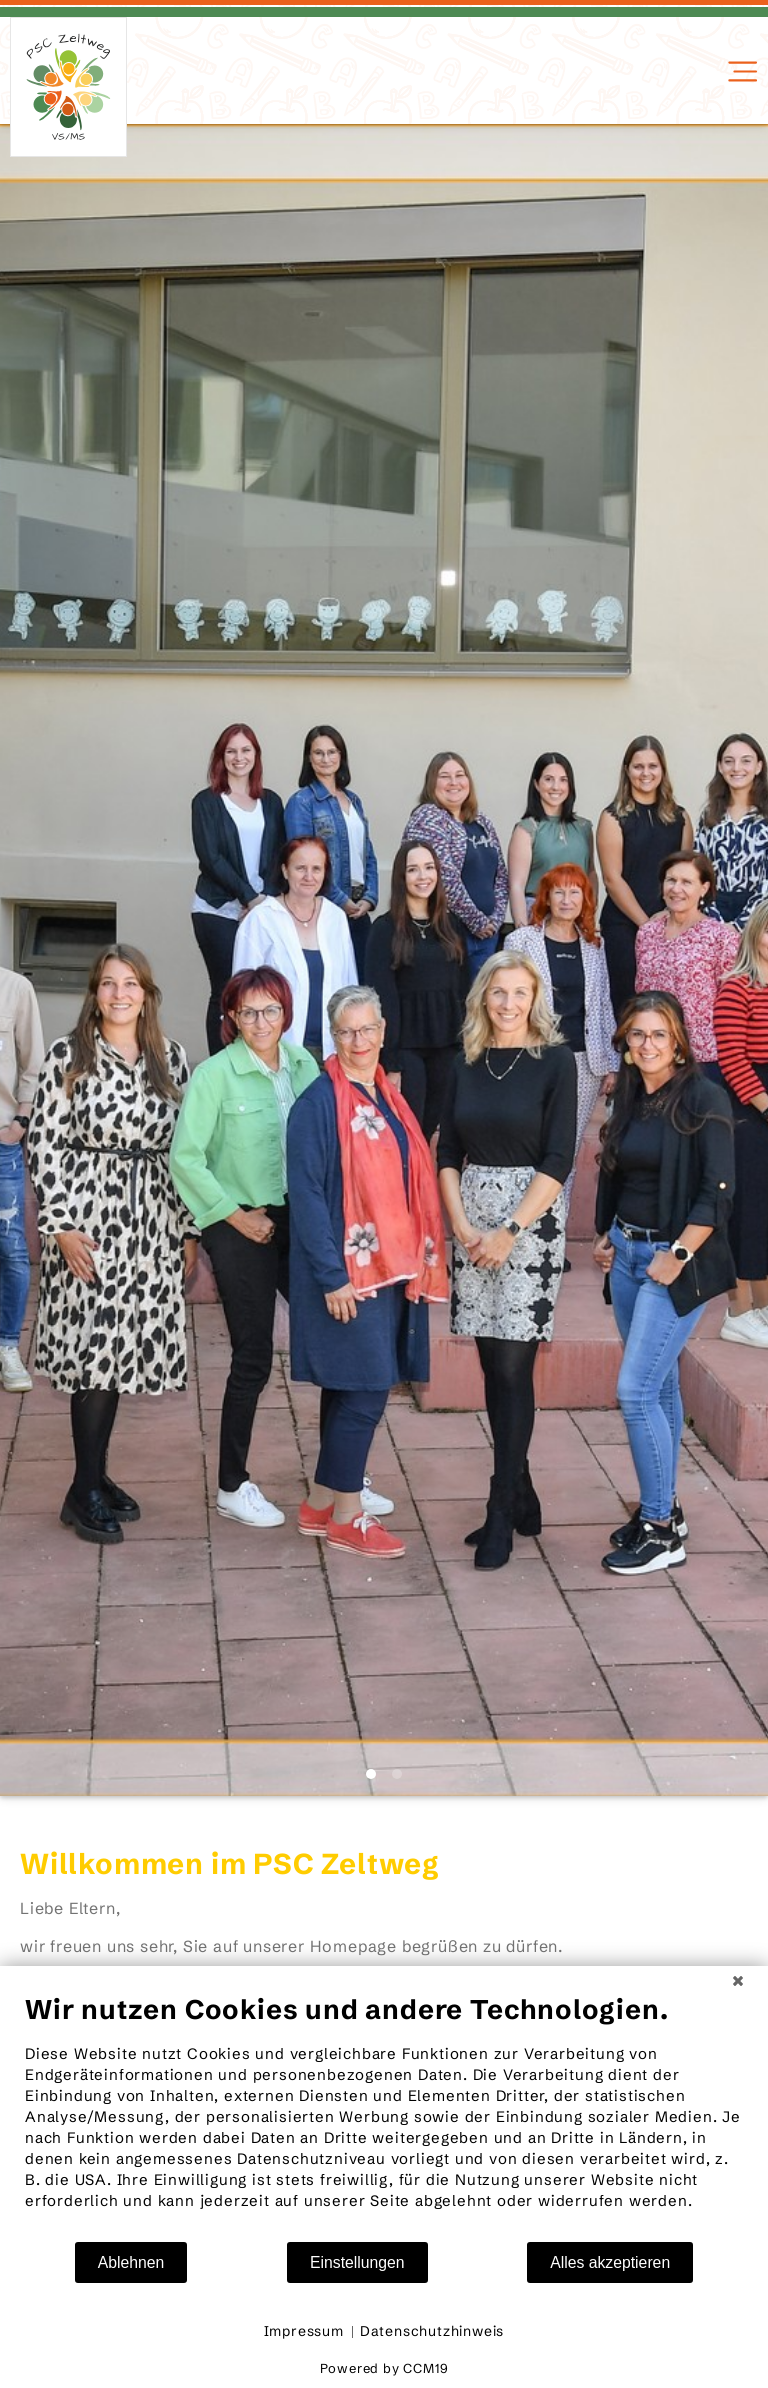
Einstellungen (357, 2262)
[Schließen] (738, 1981)
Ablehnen (131, 2262)
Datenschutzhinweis (432, 2331)
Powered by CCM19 (384, 2368)
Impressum (304, 2331)
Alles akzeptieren (610, 2262)
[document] (384, 2116)
